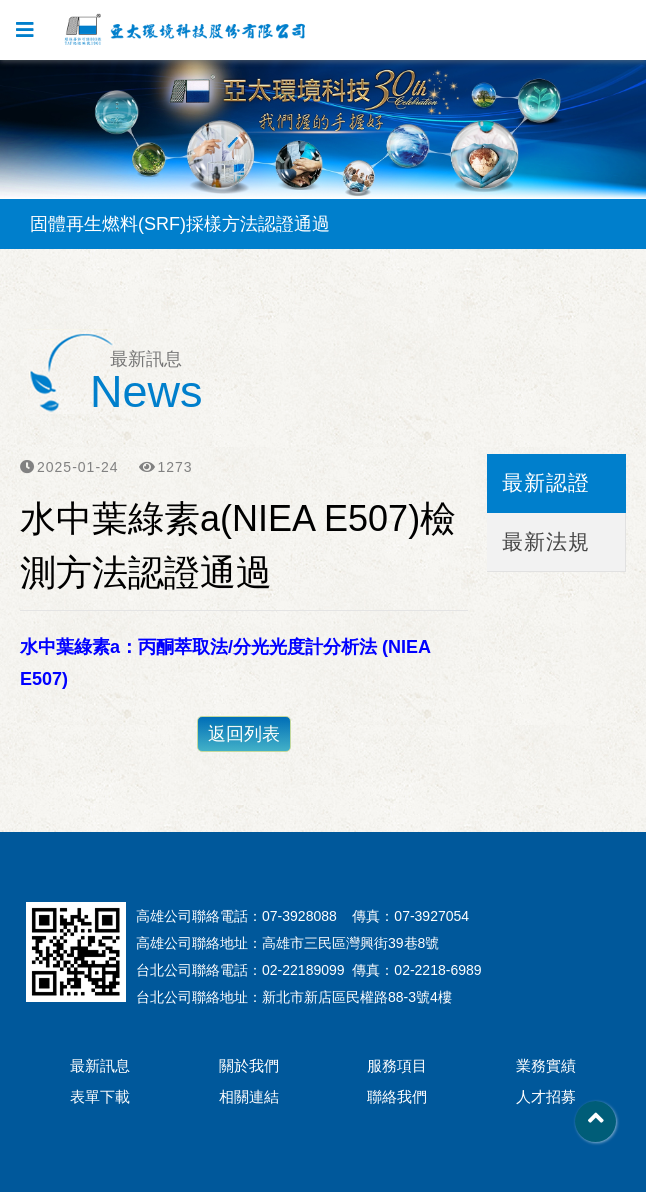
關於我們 (249, 1065)
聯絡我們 (397, 1096)
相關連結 (249, 1096)
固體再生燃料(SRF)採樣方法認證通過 (180, 224)
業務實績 (546, 1065)
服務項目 (397, 1065)
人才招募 (546, 1096)
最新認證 (546, 482)
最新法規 (546, 541)
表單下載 (100, 1096)
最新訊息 (100, 1065)
